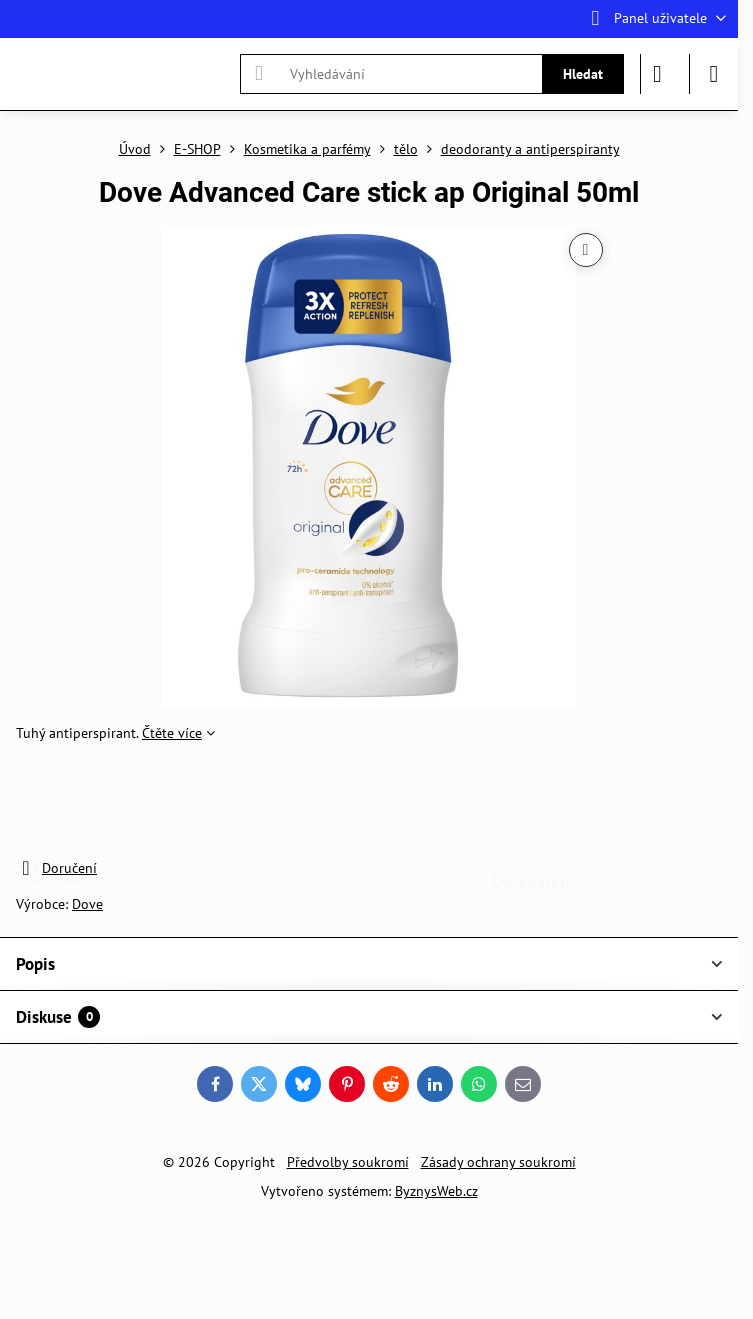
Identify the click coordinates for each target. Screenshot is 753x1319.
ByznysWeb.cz (436, 1191)
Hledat (583, 74)
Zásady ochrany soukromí (498, 1162)
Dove (87, 904)
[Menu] (714, 74)
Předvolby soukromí (348, 1162)
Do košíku (531, 800)
